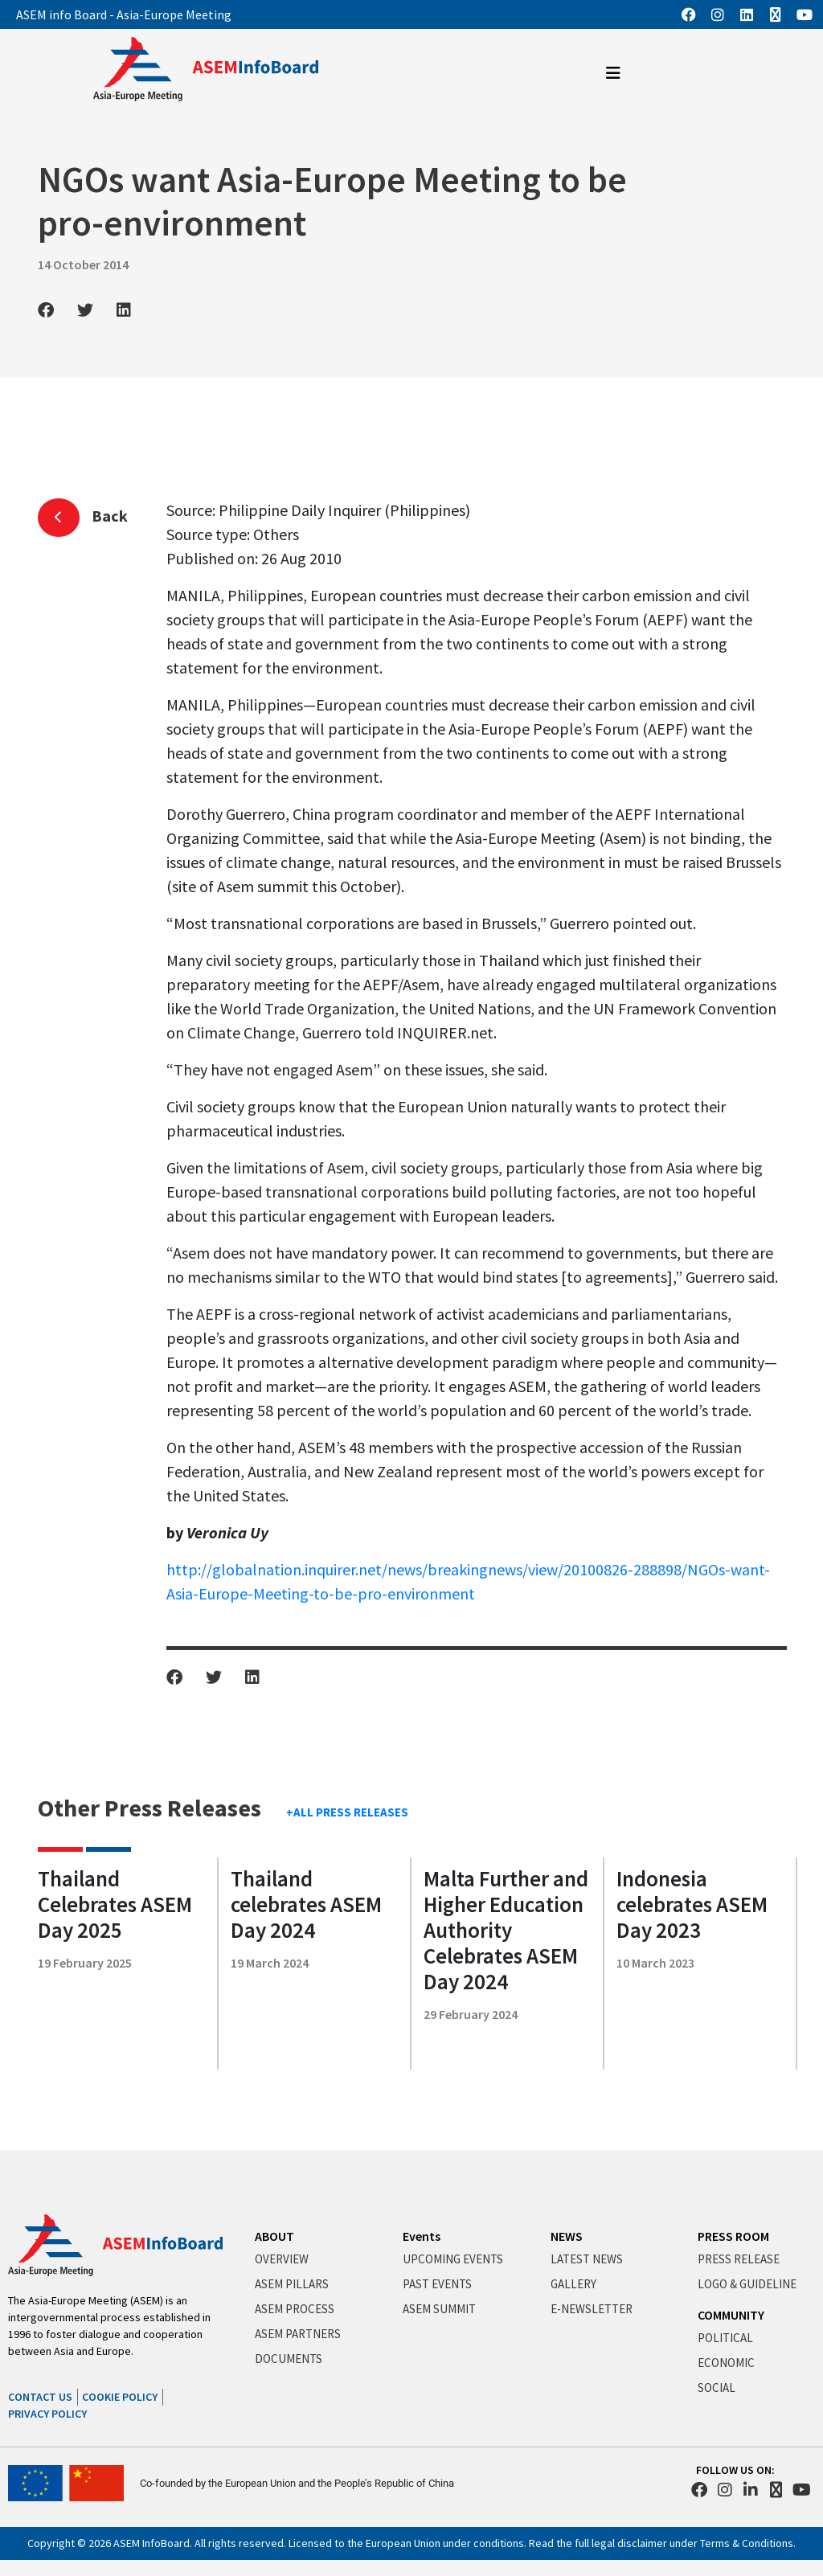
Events (421, 2236)
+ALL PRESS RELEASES (347, 1812)
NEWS (567, 2236)
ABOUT (274, 2236)
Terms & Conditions (746, 2543)
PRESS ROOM (733, 2236)
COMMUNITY (731, 2315)
